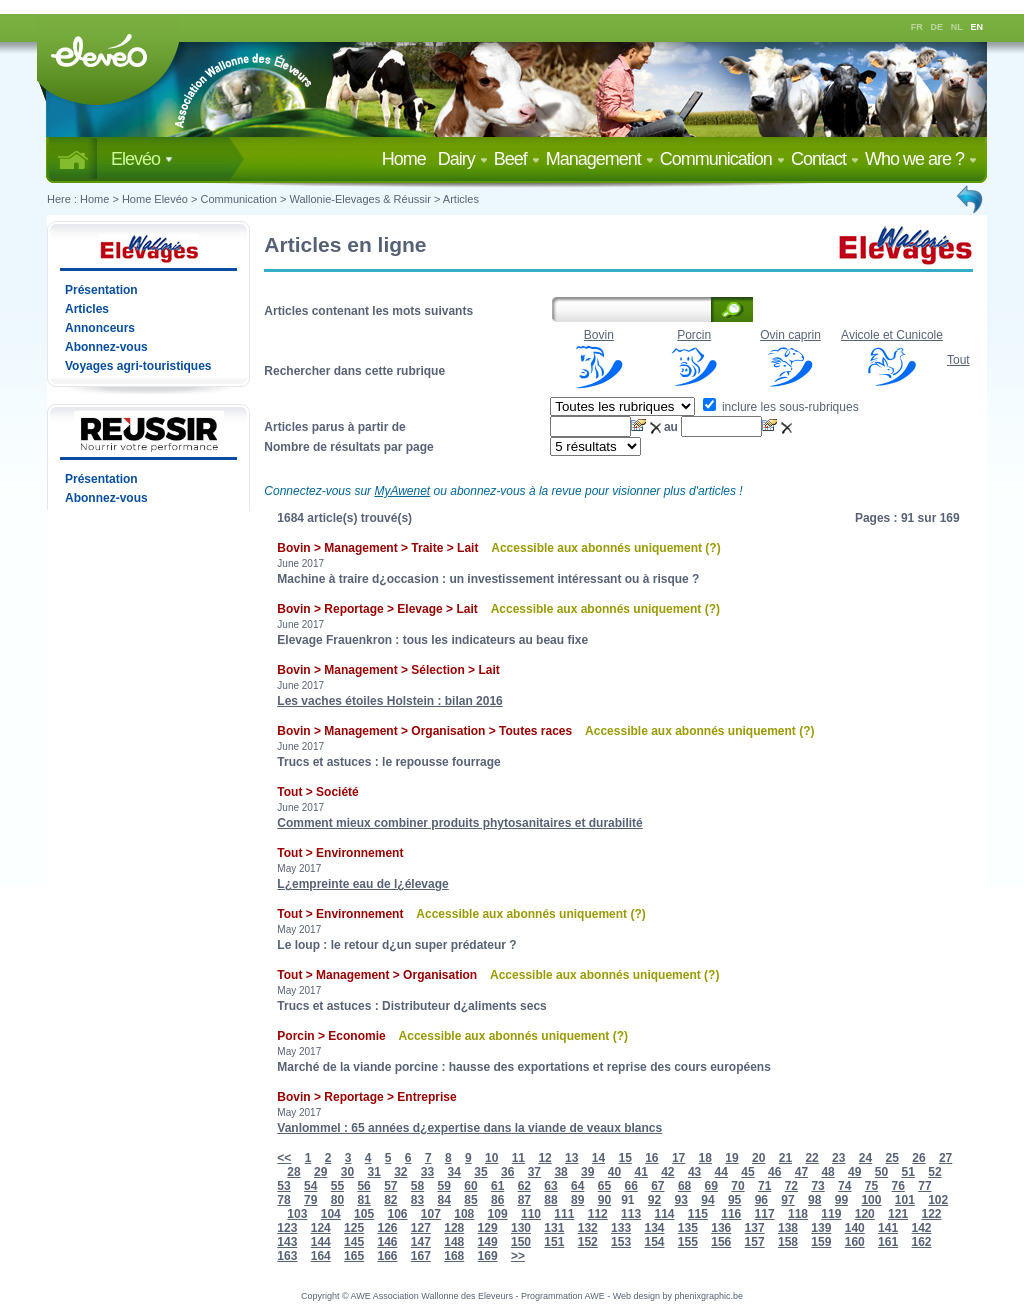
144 (321, 1242)
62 (524, 1186)
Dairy (463, 159)
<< (284, 1158)
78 (283, 1200)
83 (417, 1200)
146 (387, 1242)
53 (283, 1186)
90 (604, 1200)
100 (871, 1200)
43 (694, 1172)
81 (363, 1200)
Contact (825, 159)
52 (934, 1172)
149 (488, 1242)
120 (865, 1214)
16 (651, 1158)
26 (918, 1158)
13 (571, 1158)
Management (600, 159)
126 (387, 1228)
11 (518, 1158)
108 (464, 1214)
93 (681, 1200)
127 (421, 1228)
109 (498, 1214)
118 (798, 1214)
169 (488, 1256)
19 (731, 1158)
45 (747, 1172)
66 (630, 1186)
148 (454, 1242)
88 (550, 1200)
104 (331, 1214)
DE (937, 27)
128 (454, 1228)
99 (841, 1200)
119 (831, 1214)
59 (444, 1186)
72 (791, 1186)
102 (938, 1200)
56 (363, 1186)
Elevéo (142, 159)
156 (721, 1242)
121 (898, 1214)
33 (427, 1172)
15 (624, 1158)
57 (390, 1186)
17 (678, 1158)
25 (892, 1158)
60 (470, 1186)
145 (354, 1242)
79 (310, 1200)
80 (337, 1200)
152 (588, 1242)
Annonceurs (100, 328)
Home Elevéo (155, 199)
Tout (958, 360)
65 (604, 1186)
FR (917, 27)
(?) (712, 548)
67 (657, 1186)
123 (287, 1228)
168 (454, 1256)
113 (631, 1214)
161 (888, 1242)
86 (497, 1200)
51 (908, 1172)
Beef (517, 159)
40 (614, 1172)
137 (755, 1228)
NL (957, 27)
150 (521, 1242)
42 (667, 1172)
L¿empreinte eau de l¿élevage (362, 884)
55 (337, 1186)
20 (758, 1158)
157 (755, 1242)
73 (817, 1186)
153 (621, 1242)
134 (654, 1228)
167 (421, 1256)
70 (737, 1186)
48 (827, 1172)
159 (821, 1242)
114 (664, 1214)
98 (814, 1200)
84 (444, 1200)
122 (931, 1214)
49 (854, 1172)
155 (688, 1242)
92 (654, 1200)
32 (400, 1172)
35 (480, 1172)
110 (531, 1214)
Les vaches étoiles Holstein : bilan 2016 (389, 701)
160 (855, 1242)
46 (774, 1172)
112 (598, 1214)
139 (821, 1228)
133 (621, 1228)
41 (640, 1172)
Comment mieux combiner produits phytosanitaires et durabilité (459, 823)
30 (347, 1172)
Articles (461, 199)
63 (550, 1186)
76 (898, 1186)
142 (921, 1228)
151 (554, 1242)
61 (497, 1186)
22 (811, 1158)
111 (564, 1214)
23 (838, 1158)
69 (711, 1186)
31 (373, 1172)
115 (698, 1214)
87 (524, 1200)
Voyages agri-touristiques (138, 366)
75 (871, 1186)
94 (707, 1200)
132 (588, 1228)
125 (354, 1228)
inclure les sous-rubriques (781, 407)
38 (560, 1172)
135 (688, 1228)
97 (787, 1200)
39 (587, 1172)
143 (287, 1242)
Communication (722, 159)
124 (321, 1228)
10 (491, 1158)
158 (788, 1242)
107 (431, 1214)
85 (470, 1200)
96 (761, 1200)
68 (684, 1186)
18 (705, 1158)
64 (577, 1186)
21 (785, 1158)
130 (521, 1228)
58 (417, 1186)
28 (293, 1172)
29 (320, 1172)
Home (408, 159)
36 (507, 1172)
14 (598, 1158)
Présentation (101, 290)
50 (881, 1172)
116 (731, 1214)
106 (397, 1214)
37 (534, 1172)
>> (518, 1256)
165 (354, 1256)
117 (765, 1214)
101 (905, 1200)
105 (364, 1214)
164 (321, 1256)
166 (387, 1256)
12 (544, 1158)
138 (788, 1228)
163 (287, 1256)
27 (945, 1158)
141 (888, 1228)
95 (734, 1200)
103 (297, 1214)
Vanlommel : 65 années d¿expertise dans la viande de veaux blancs (469, 1128)
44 (721, 1172)
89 (577, 1200)
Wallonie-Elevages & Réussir (359, 199)
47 (801, 1172)
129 (488, 1228)
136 (721, 1228)
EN (977, 27)
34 (454, 1172)
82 (390, 1200)
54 (310, 1186)
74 (844, 1186)
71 (764, 1186)
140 (855, 1228)
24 (865, 1158)
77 (924, 1186)
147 (421, 1242)
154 (654, 1242)
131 (554, 1228)
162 (921, 1242)
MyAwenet (402, 491)
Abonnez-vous (106, 347)
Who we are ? (921, 159)
